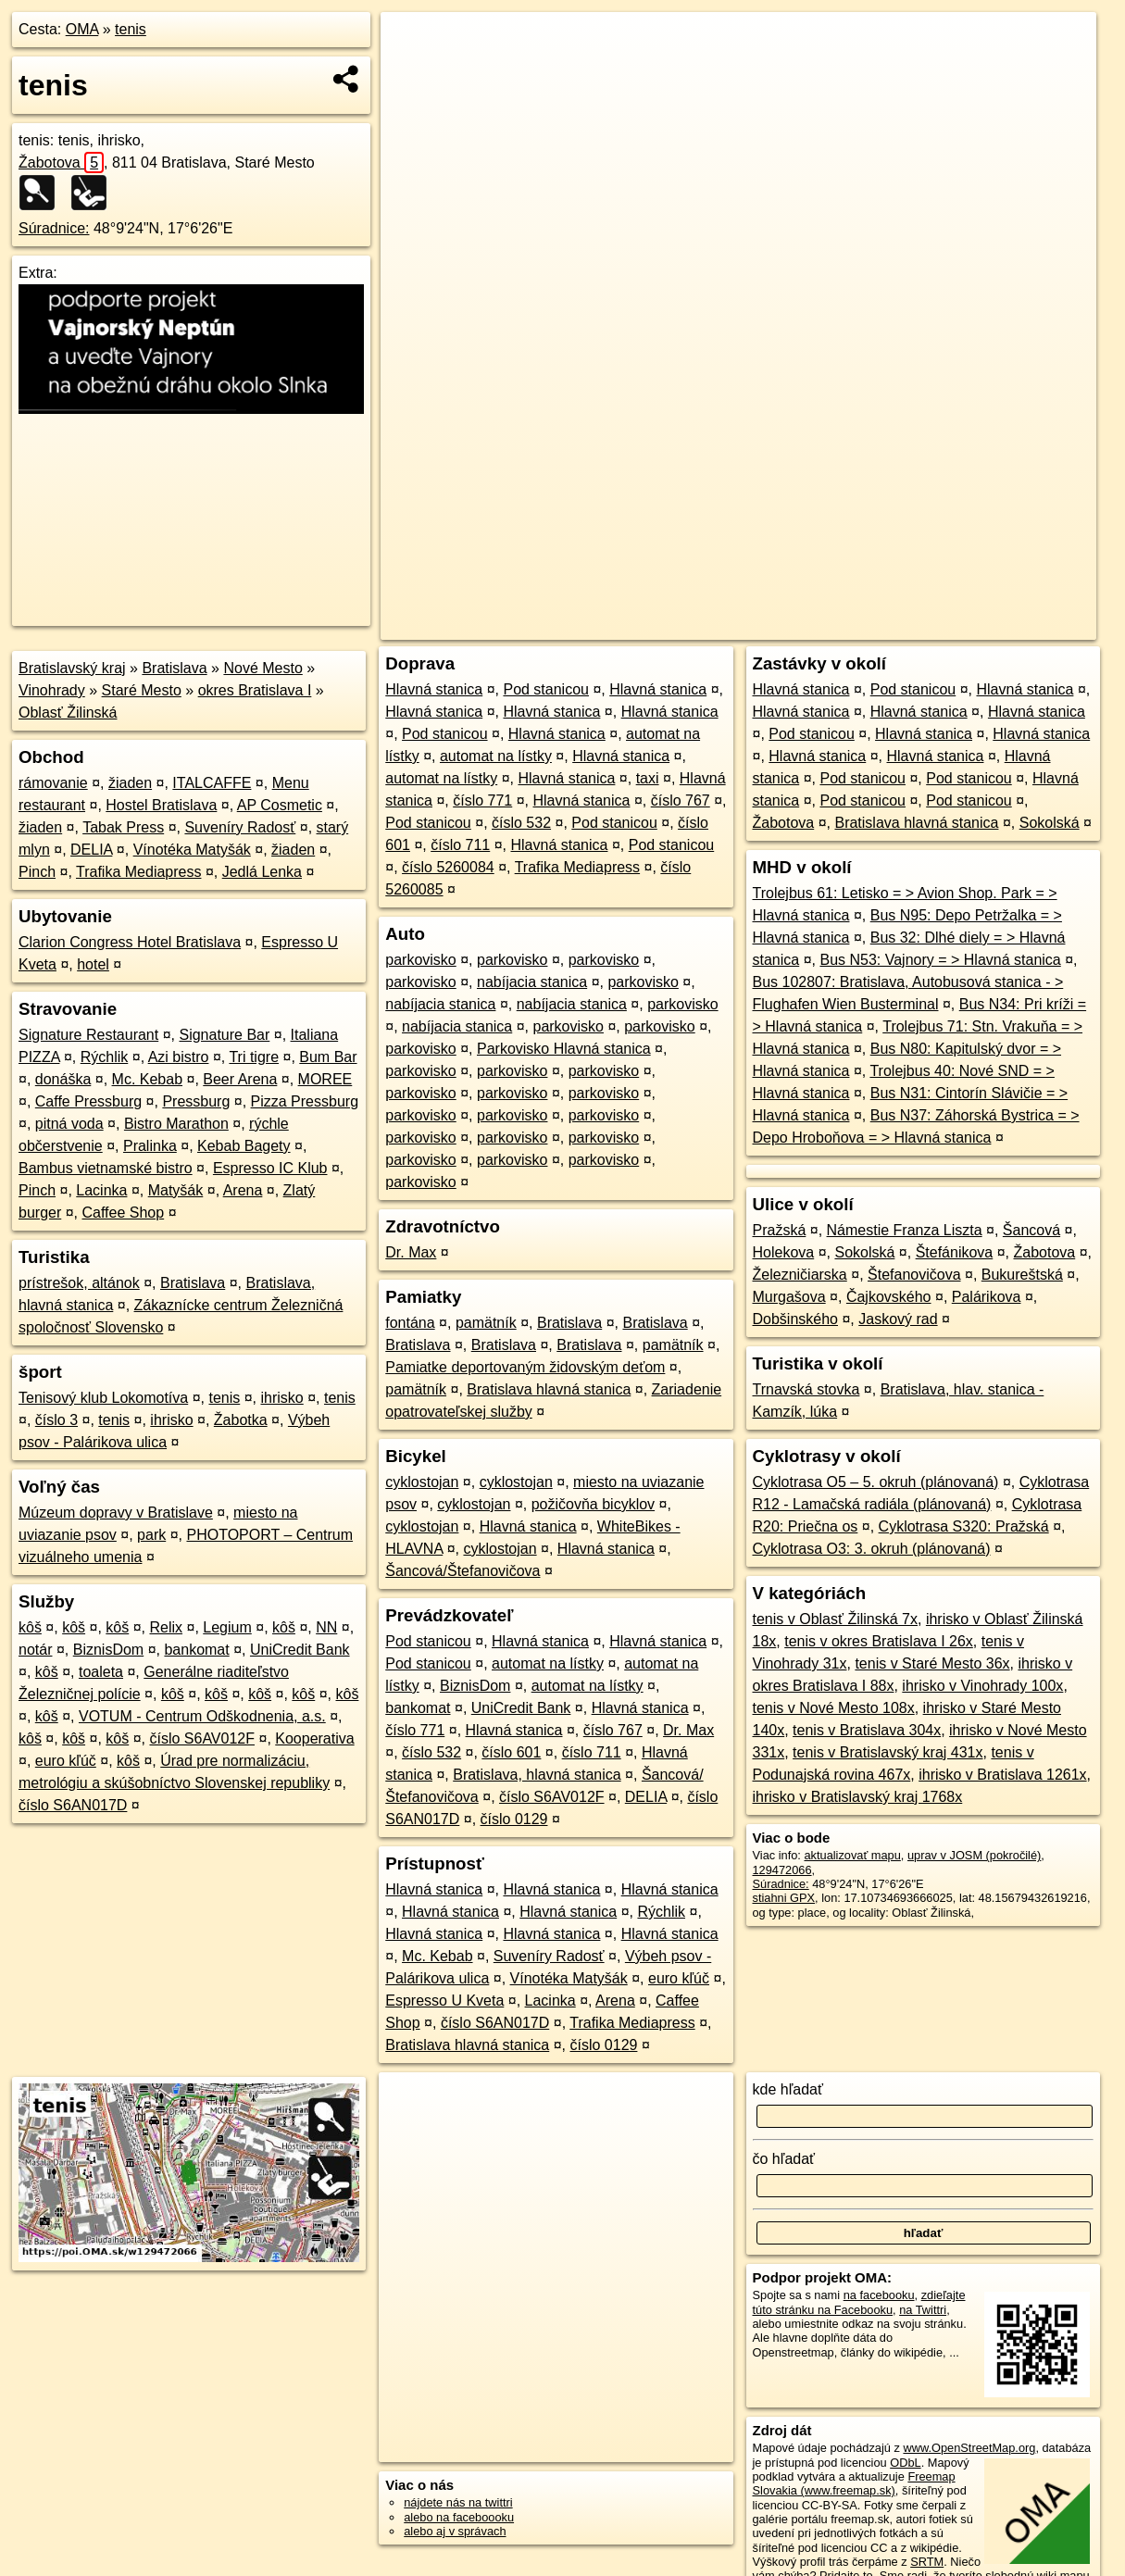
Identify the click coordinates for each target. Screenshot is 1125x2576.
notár (35, 1649)
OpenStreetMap (780, 625)
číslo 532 (521, 823)
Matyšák (176, 1190)
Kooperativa (314, 1738)
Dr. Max (410, 1252)
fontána (409, 1323)
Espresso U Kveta (444, 2000)
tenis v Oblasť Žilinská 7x (836, 1619)
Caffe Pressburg (88, 1101)
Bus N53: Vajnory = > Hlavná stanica (939, 960)
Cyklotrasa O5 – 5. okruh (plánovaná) (876, 1482)
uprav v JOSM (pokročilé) (974, 1855)
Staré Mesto (141, 690)
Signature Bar (224, 1035)
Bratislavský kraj (72, 668)
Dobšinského (796, 1319)
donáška (63, 1079)
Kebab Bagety (244, 1146)
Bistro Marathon (176, 1124)
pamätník (486, 1323)
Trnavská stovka (806, 1389)
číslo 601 (511, 1752)
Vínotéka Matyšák (192, 849)
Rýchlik (105, 1057)
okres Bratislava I (255, 690)
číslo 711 (460, 845)
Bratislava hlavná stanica (549, 1389)
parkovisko (420, 960)
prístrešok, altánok (79, 1283)
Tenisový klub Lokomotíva (103, 1398)
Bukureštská (1022, 1274)
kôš (30, 1627)
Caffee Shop (123, 1212)
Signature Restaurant (88, 1035)
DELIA (91, 849)
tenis (130, 29)
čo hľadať (784, 2159)
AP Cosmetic (279, 805)
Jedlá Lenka (262, 872)
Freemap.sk (877, 625)
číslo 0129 (514, 1819)
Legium (227, 1627)
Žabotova (61, 162)
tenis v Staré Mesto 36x (932, 1663)
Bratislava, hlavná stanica (536, 1774)
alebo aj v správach (455, 2531)
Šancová (1031, 1230)
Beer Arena (240, 1079)
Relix (165, 1627)
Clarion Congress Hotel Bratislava (130, 942)
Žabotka (241, 1420)
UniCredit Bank (300, 1649)
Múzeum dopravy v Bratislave (116, 1512)
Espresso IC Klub (270, 1168)
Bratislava (174, 668)
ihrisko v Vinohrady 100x (982, 1686)
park (151, 1535)
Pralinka (150, 1146)
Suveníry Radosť (239, 827)
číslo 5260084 (448, 867)
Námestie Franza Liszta (904, 1230)
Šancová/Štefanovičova (462, 1571)
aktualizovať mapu (852, 1855)
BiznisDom (108, 1649)
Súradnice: (54, 228)
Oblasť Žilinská (68, 712)
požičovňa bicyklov (593, 1504)
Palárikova (986, 1297)
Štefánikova (955, 1252)
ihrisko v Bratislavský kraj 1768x (858, 1797)
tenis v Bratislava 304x (867, 1730)
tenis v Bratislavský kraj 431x (887, 1752)
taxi (647, 778)
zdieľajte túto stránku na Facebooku (859, 2302)
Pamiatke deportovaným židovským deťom (525, 1367)
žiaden (130, 783)
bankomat (196, 1649)
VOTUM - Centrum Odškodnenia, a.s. (202, 1716)
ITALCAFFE (211, 783)
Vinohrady (52, 690)
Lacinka (101, 1190)
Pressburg (196, 1101)
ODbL (905, 2463)
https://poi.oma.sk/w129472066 (1014, 625)
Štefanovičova (914, 1274)
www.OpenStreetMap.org (969, 2448)
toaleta (101, 1672)
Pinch (37, 872)
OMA (82, 29)
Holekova (784, 1252)
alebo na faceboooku (459, 2517)
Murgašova (789, 1297)
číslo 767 (680, 800)
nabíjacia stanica (532, 982)
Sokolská (1049, 823)
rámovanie (53, 783)
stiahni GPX (784, 1898)
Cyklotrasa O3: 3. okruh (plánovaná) (872, 1549)
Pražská (779, 1230)
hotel (93, 964)
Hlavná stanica (433, 689)
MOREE (325, 1079)
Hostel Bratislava (161, 805)
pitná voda (69, 1124)
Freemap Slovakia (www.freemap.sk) (854, 2483)
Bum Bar (327, 1057)
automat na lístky (496, 756)
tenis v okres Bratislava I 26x (878, 1641)
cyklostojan (421, 1482)
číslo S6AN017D (73, 1805)
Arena (243, 1190)
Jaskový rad (897, 1319)
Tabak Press (123, 827)
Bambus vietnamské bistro (106, 1168)
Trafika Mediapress (138, 872)
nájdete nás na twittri (458, 2502)
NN (326, 1627)
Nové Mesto (262, 668)
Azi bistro (178, 1057)
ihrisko (282, 1398)
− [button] (412, 72)
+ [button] (412, 43)
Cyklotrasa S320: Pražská (964, 1526)
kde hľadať (788, 2089)
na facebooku (879, 2295)
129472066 (782, 1870)
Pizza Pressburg (305, 1101)
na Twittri (922, 2310)
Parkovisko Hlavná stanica (564, 1049)
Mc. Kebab (147, 1079)
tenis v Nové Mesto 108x (834, 1708)
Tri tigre (254, 1057)
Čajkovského (888, 1297)
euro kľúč (65, 1761)
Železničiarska (800, 1274)
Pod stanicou (546, 689)
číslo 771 (482, 800)
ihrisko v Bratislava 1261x (1002, 1774)
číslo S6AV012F (202, 1738)
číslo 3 (56, 1420)
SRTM (927, 2562)
